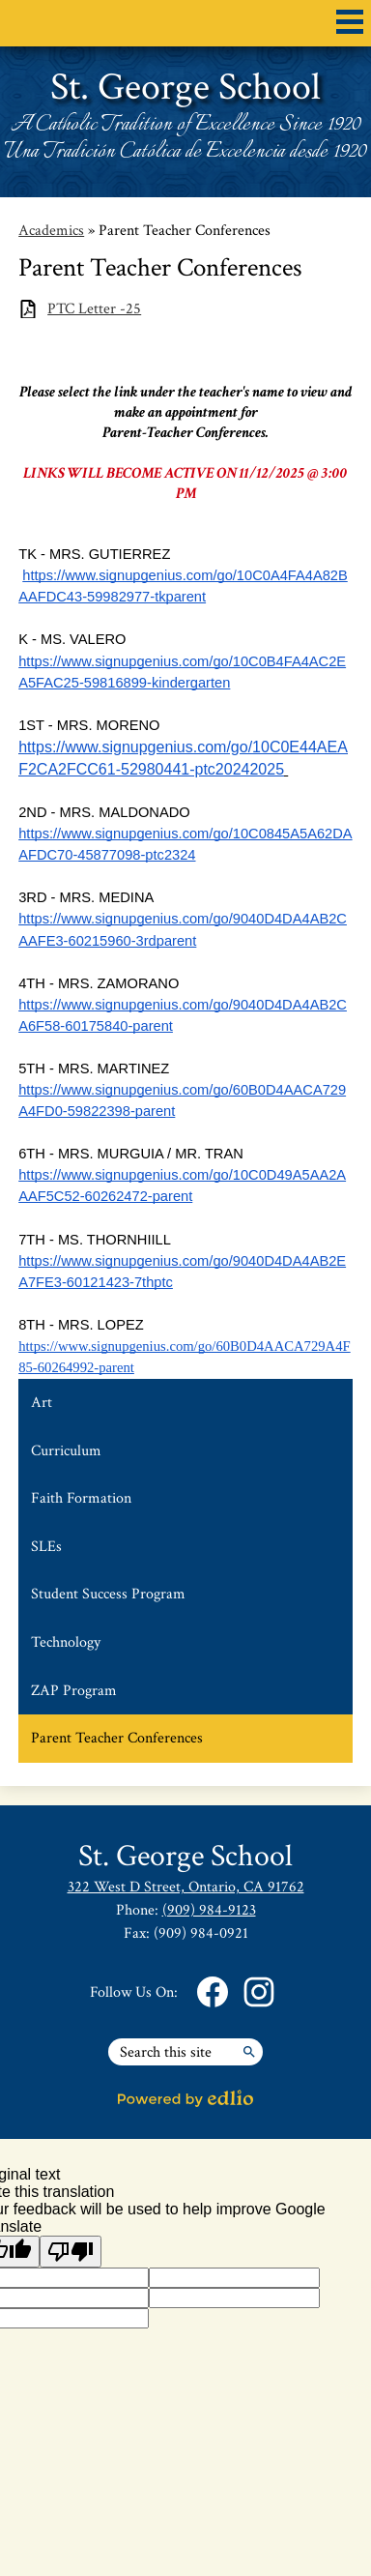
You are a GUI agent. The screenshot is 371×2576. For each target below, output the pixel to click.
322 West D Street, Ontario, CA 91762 (186, 1887)
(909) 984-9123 (209, 1910)
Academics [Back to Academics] (51, 230)
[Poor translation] (70, 2252)
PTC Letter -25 (94, 309)
